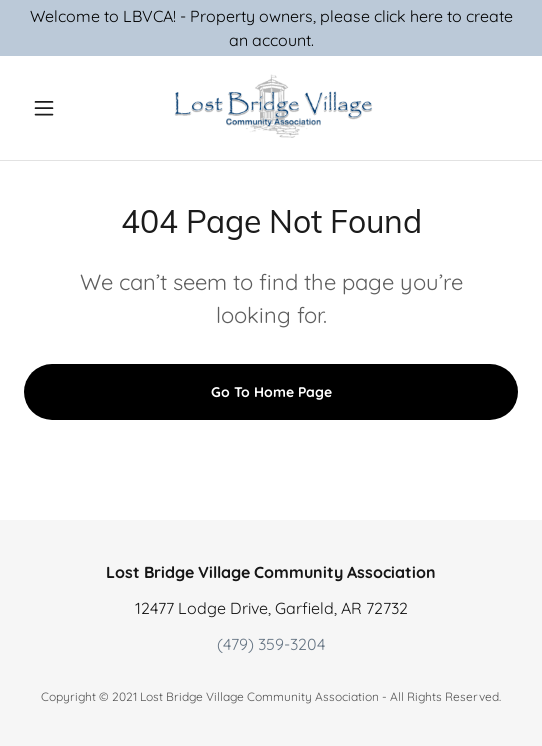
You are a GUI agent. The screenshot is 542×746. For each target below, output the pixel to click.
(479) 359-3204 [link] (271, 644)
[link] (271, 108)
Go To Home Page (271, 392)
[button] (61, 108)
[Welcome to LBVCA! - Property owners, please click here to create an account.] (271, 28)
